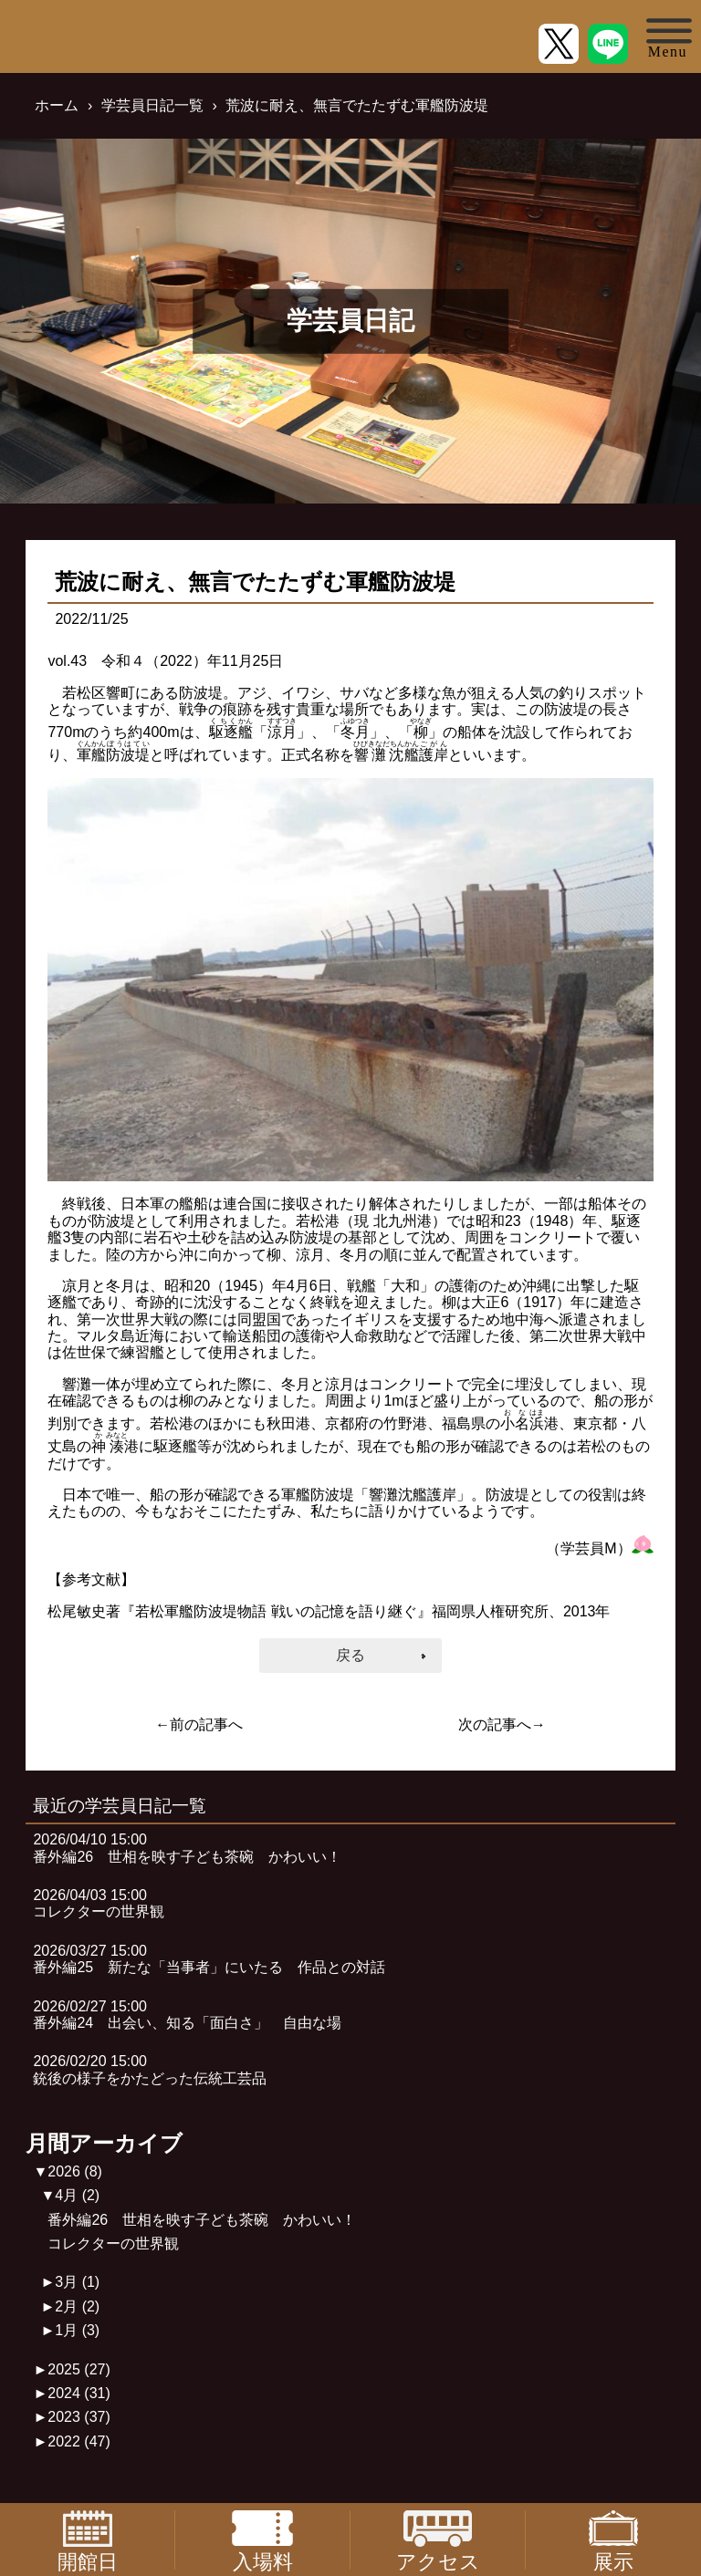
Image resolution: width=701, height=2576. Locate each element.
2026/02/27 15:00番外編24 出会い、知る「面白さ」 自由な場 (187, 2015)
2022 (78, 2441)
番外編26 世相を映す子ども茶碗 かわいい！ (201, 2220)
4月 (77, 2195)
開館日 (88, 2540)
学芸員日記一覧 (152, 105)
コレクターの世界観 (113, 2243)
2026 (74, 2171)
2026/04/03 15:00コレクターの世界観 (98, 1903)
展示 (613, 2540)
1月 (77, 2330)
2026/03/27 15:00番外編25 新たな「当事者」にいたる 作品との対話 (209, 1959)
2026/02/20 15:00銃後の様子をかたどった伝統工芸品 (150, 2069)
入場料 (262, 2540)
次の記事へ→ (502, 1724)
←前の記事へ (199, 1724)
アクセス (438, 2540)
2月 (77, 2306)
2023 (78, 2417)
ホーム (56, 105)
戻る (350, 1655)
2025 (78, 2369)
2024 (78, 2393)
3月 (77, 2282)
